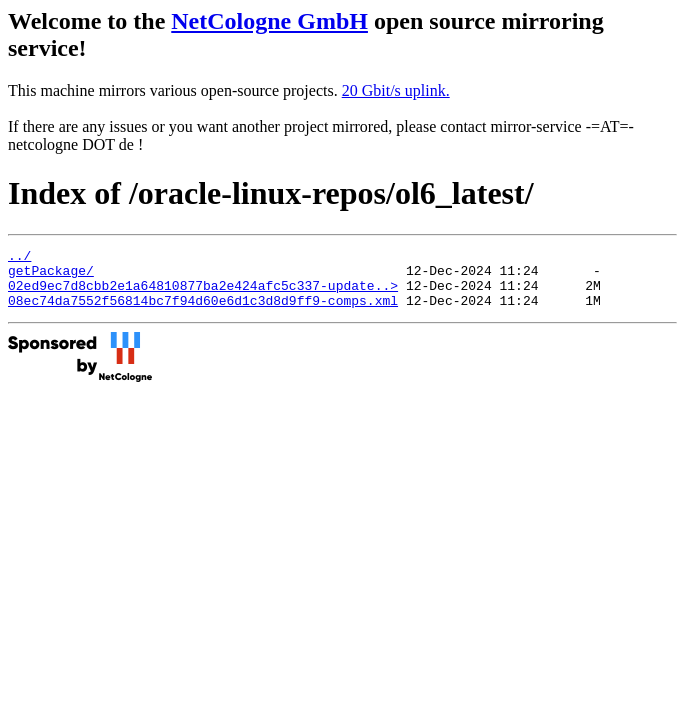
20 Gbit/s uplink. (396, 90)
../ (19, 258)
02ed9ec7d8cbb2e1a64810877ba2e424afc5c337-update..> (203, 294)
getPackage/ (51, 276)
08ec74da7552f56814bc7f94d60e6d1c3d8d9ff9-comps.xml (203, 312)
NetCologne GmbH (269, 21)
